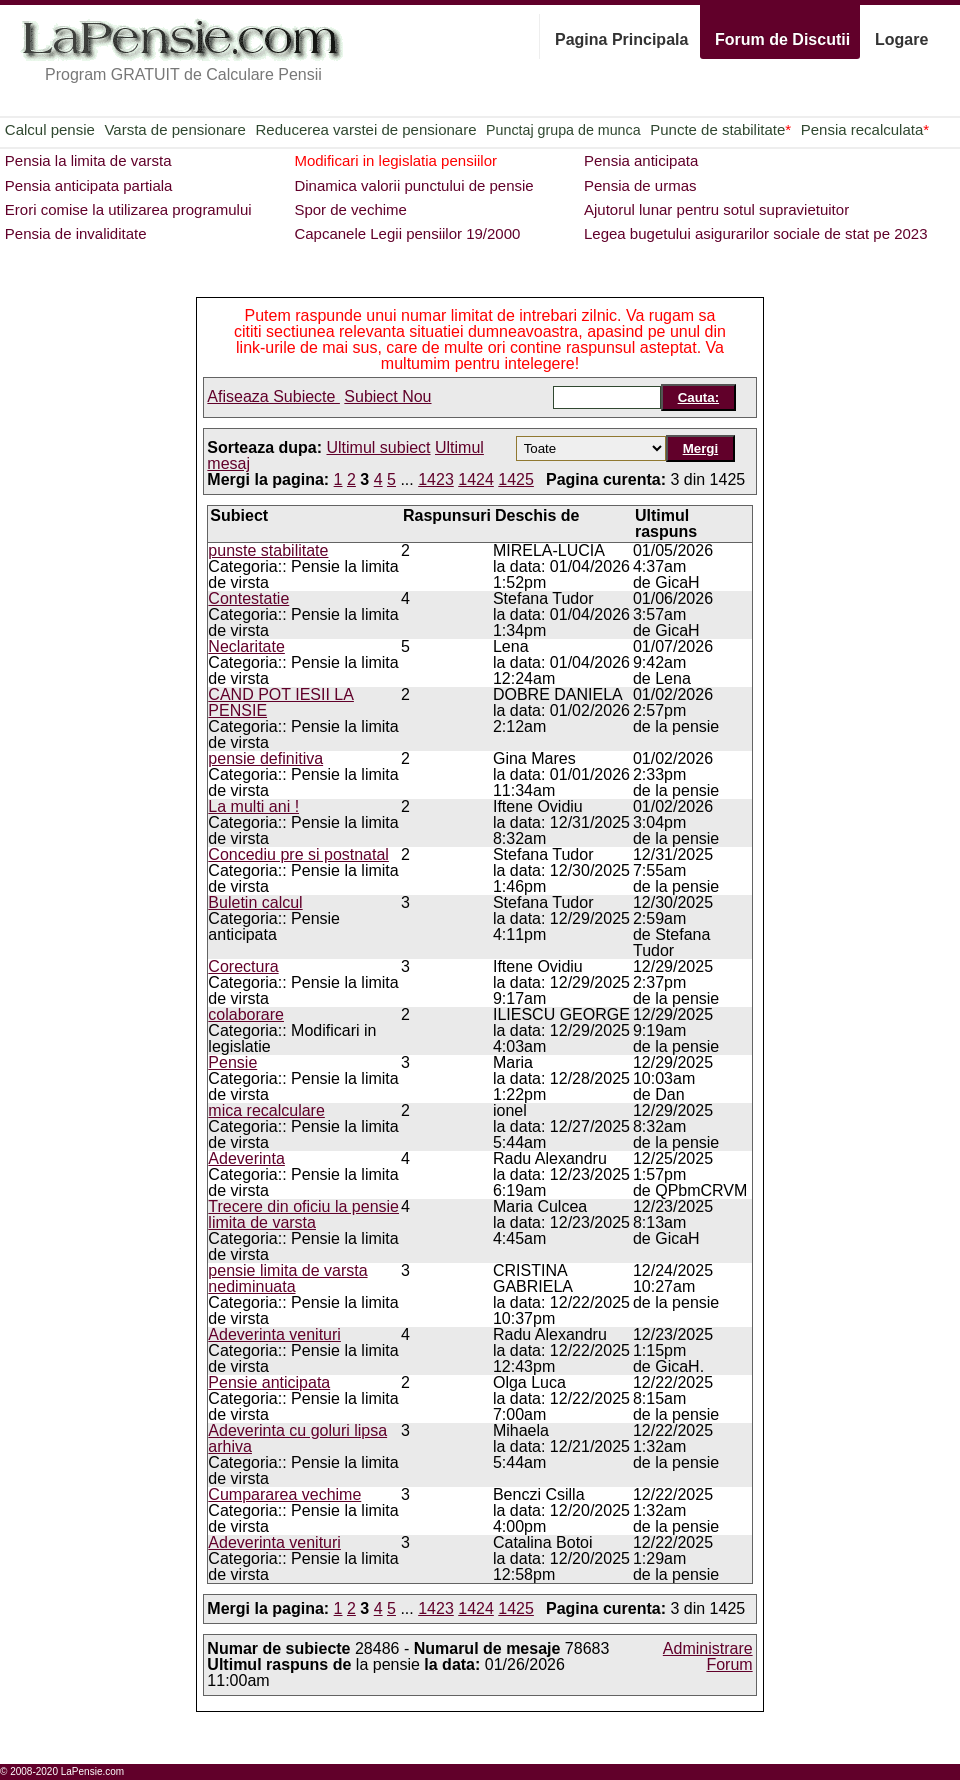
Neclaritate (246, 646)
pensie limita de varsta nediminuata (287, 1278)
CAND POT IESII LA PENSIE (281, 702)
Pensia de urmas (640, 185)
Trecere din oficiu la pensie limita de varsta (303, 1214)
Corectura (243, 966)
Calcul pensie (50, 129)
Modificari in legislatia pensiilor (395, 160)
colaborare (246, 1014)
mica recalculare (266, 1110)
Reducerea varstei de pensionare (366, 129)
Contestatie (248, 598)
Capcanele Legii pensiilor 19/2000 (407, 233)
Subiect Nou (387, 396)
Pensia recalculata (865, 129)
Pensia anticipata (641, 160)
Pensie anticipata (269, 1382)
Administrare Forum (708, 1656)
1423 (436, 479)
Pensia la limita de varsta (88, 160)
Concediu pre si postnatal (298, 854)
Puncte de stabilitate (720, 129)
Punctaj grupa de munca (563, 130)
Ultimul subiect (379, 447)
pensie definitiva (265, 758)
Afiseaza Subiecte (273, 396)
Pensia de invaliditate (76, 233)
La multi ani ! (253, 806)
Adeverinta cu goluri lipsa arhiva (297, 1438)
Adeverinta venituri (274, 1334)
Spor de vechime (350, 209)
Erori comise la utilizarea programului (128, 209)
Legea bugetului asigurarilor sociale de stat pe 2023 (756, 233)
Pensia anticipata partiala (89, 185)
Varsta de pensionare (174, 129)
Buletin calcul (255, 902)
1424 (476, 479)
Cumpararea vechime (284, 1494)
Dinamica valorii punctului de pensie (413, 185)
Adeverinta (246, 1158)
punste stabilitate (268, 550)
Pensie (232, 1062)
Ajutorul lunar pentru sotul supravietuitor (716, 209)
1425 (516, 479)
